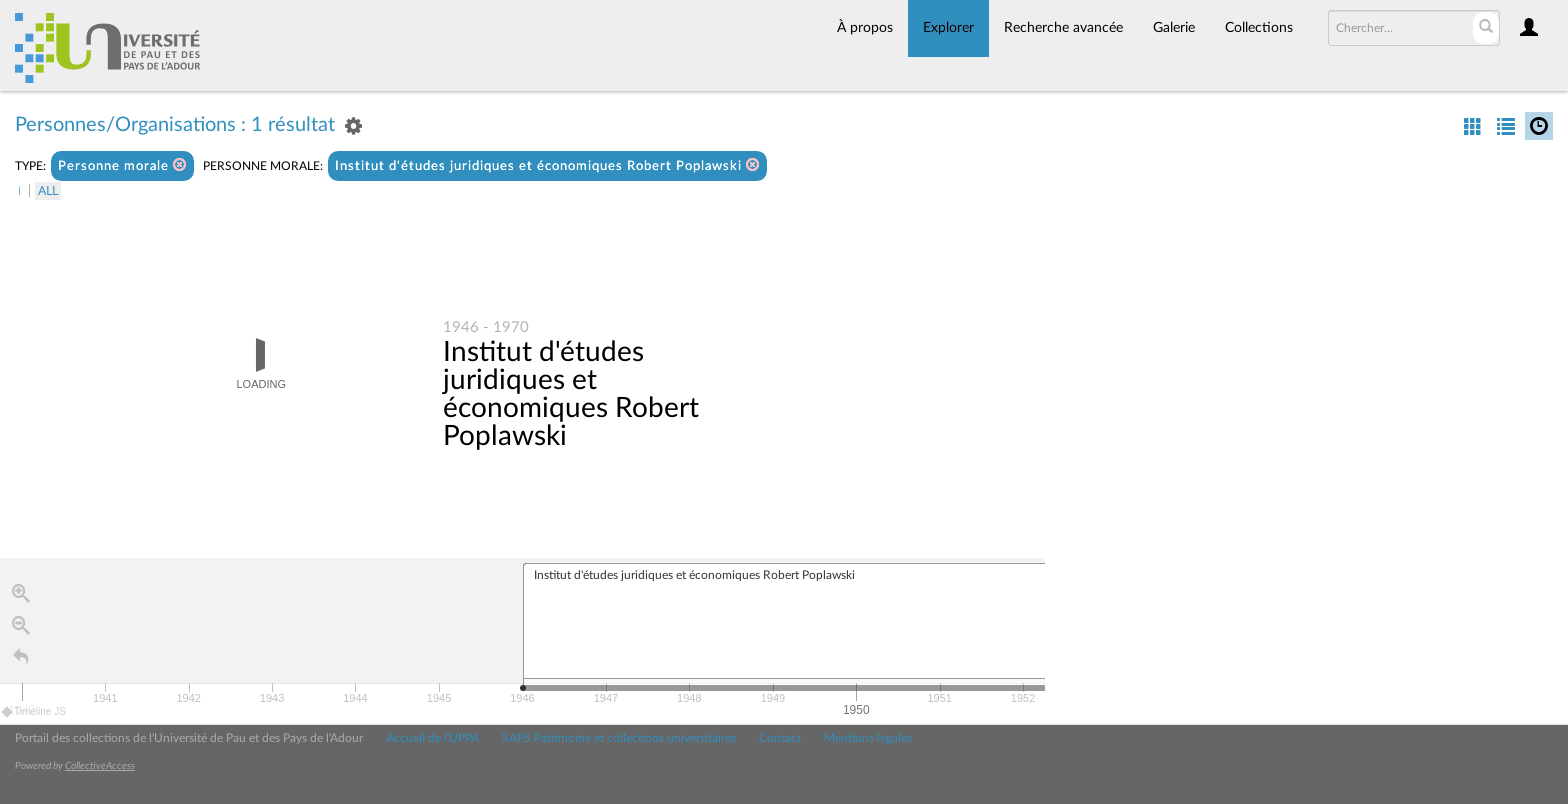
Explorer (948, 28)
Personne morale (122, 165)
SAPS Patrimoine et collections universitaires (619, 738)
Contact (780, 738)
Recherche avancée (1063, 28)
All (48, 191)
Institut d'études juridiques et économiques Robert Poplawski (547, 165)
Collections (1259, 28)
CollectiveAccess (100, 766)
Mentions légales (868, 738)
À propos (865, 28)
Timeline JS (34, 711)
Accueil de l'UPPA (432, 738)
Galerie (1174, 28)
